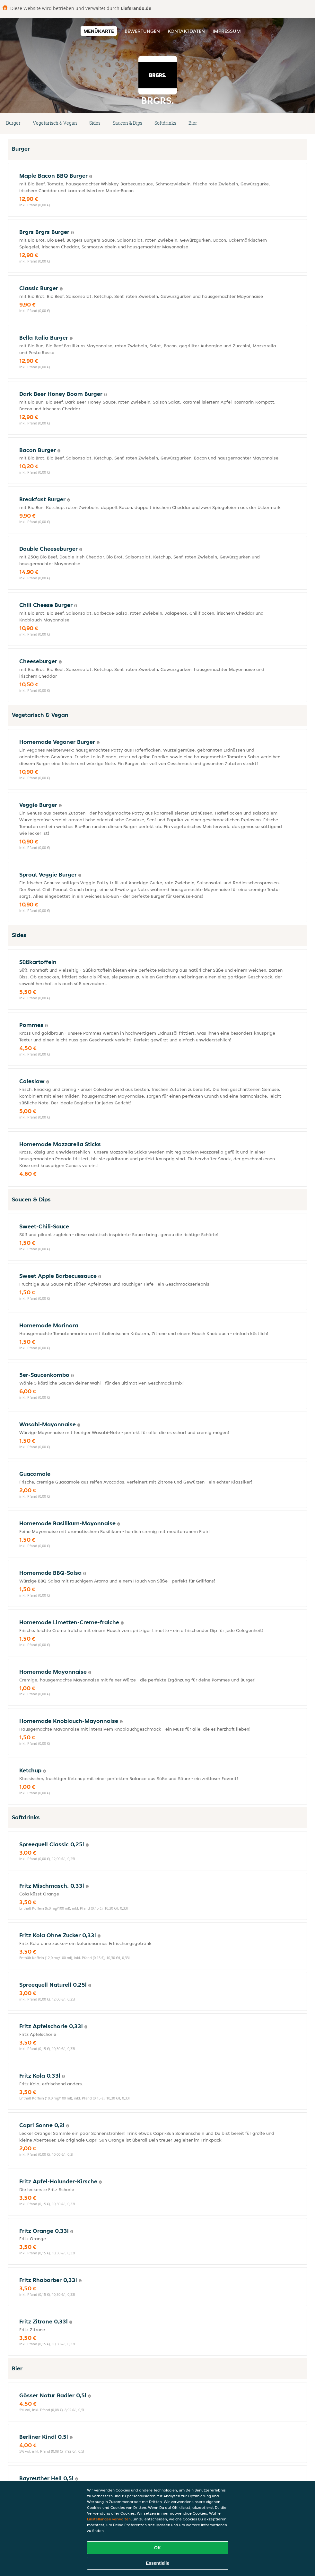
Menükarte (98, 31)
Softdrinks (165, 123)
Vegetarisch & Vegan (55, 123)
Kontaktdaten (186, 31)
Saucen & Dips (127, 123)
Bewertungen (142, 31)
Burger (13, 123)
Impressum (227, 31)
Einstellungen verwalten (109, 2519)
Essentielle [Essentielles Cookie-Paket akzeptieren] (157, 2563)
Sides (95, 123)
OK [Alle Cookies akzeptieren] (157, 2547)
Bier (192, 123)
